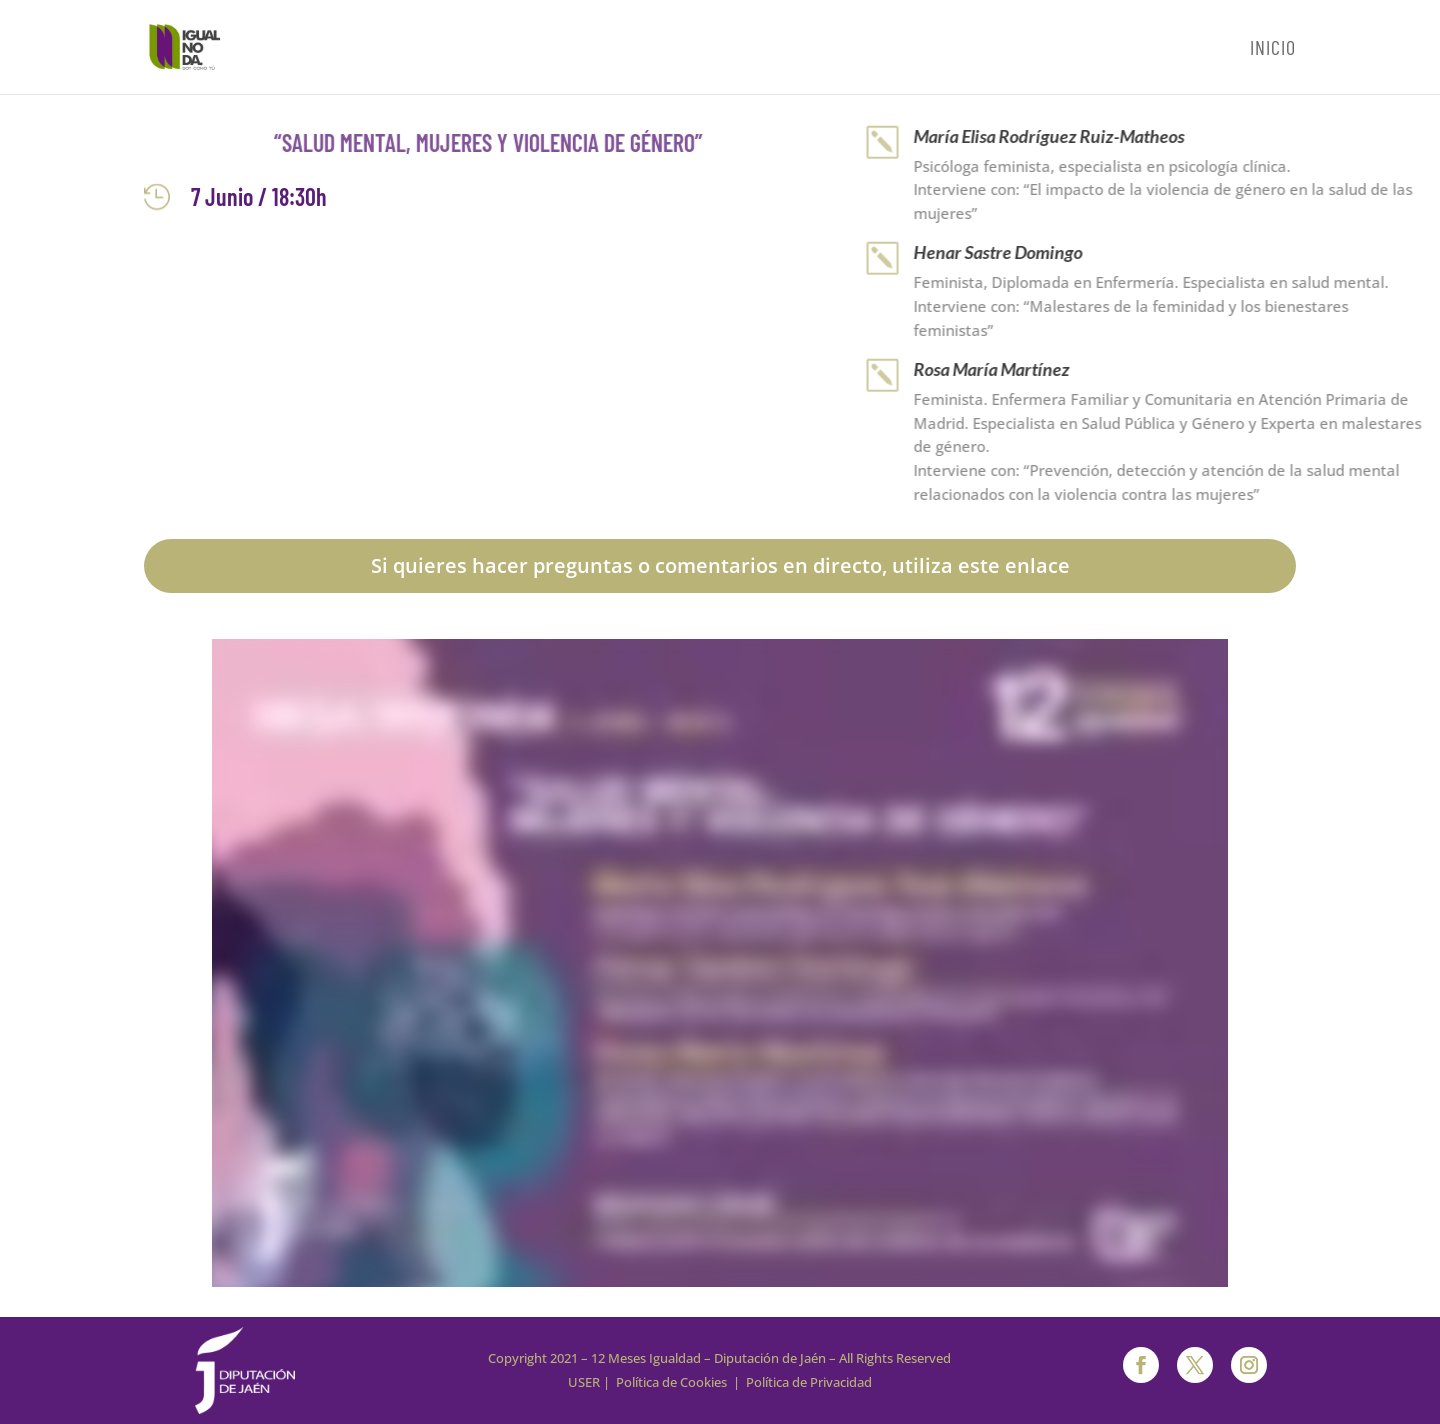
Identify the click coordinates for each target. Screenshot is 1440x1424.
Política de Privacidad (809, 1382)
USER (584, 1382)
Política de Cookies (671, 1382)
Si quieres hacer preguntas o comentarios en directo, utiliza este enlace (720, 565)
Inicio (1273, 49)
